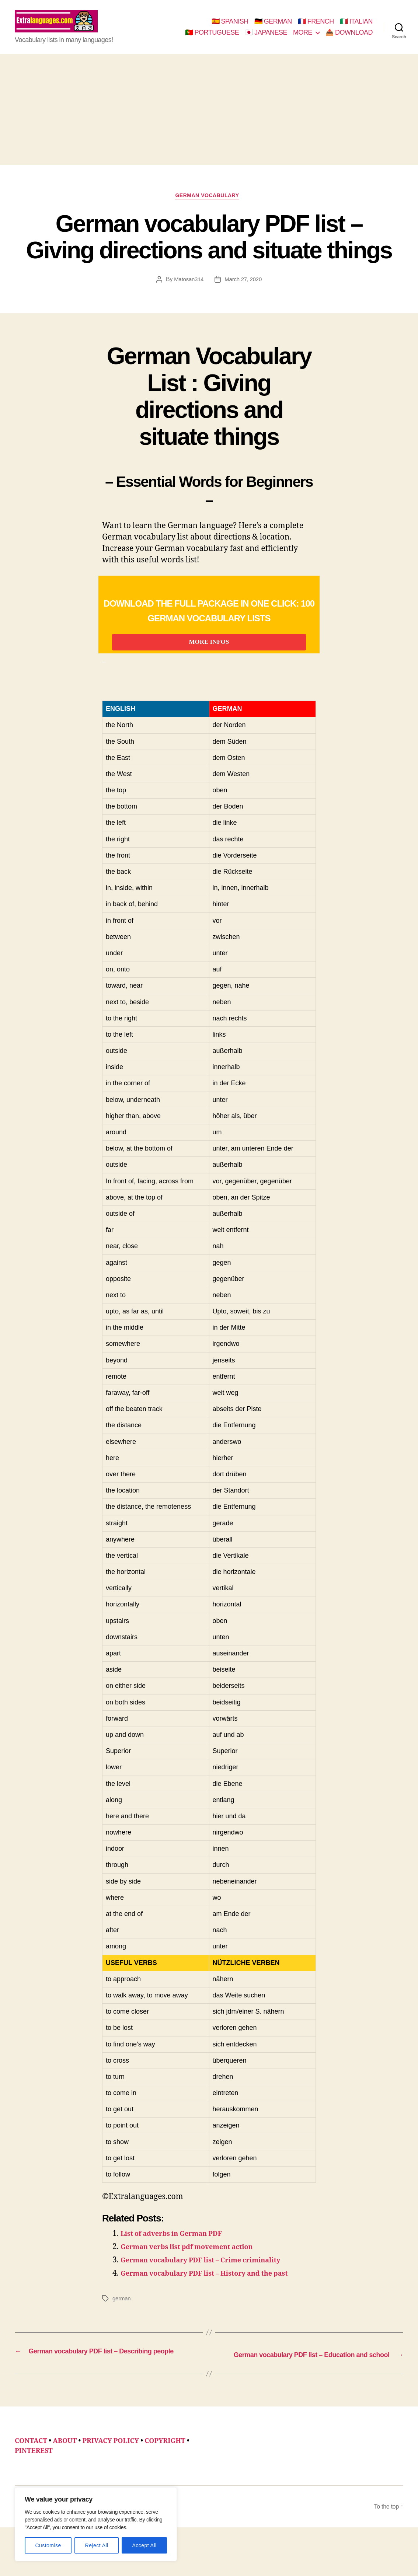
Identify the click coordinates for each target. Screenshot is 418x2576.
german (122, 2338)
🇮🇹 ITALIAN (356, 27)
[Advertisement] (209, 120)
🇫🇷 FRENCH (316, 27)
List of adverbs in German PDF (180, 2261)
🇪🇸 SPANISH (230, 27)
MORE (302, 38)
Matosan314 (187, 293)
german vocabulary (209, 208)
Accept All (144, 2545)
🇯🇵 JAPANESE (266, 38)
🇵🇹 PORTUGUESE (212, 38)
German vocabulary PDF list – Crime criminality (214, 2288)
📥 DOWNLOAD (349, 38)
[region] (96, 2524)
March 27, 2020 (244, 293)
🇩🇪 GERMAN (273, 27)
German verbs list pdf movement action (198, 2275)
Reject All (96, 2545)
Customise (48, 2545)
